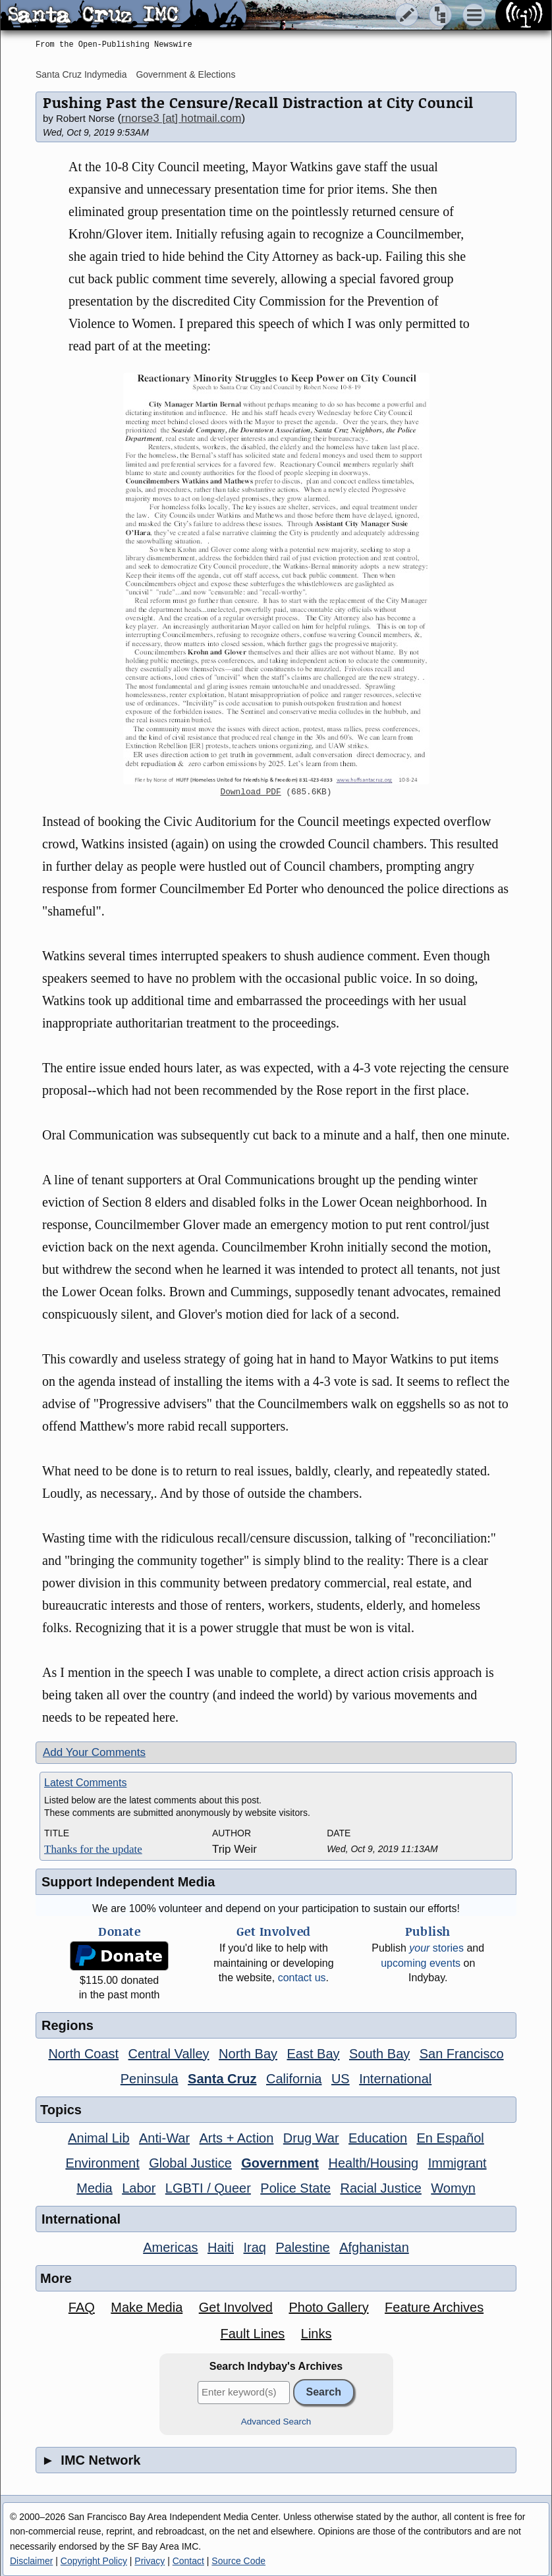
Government (280, 2163)
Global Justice (190, 2163)
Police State (295, 2188)
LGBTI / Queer (208, 2188)
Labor (138, 2188)
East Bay (313, 2053)
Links (316, 2333)
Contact (188, 2561)
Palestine (302, 2247)
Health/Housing (373, 2163)
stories (436, 1948)
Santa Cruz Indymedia (81, 74)
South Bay (379, 2053)
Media (94, 2188)
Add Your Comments (94, 1752)
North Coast (83, 2053)
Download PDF (251, 792)
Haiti (220, 2247)
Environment (102, 2163)
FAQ (82, 2307)
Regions (67, 2025)
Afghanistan (374, 2247)
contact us (302, 1977)
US (340, 2078)
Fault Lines (253, 2333)
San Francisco (462, 2053)
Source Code (238, 2561)
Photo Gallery (328, 2307)
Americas (170, 2247)
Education (377, 2138)
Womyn (453, 2188)
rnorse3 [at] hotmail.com (181, 118)
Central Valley (168, 2053)
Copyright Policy (94, 2561)
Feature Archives (434, 2307)
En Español (450, 2138)
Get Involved (236, 2307)
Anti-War (164, 2138)
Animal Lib (98, 2138)
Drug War (311, 2138)
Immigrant (457, 2163)
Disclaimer (31, 2561)
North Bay (248, 2053)
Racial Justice (380, 2188)
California (293, 2078)
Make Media (146, 2307)
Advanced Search (276, 2421)
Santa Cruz (222, 2078)
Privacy (149, 2561)
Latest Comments (85, 1782)
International (395, 2078)
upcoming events (420, 1963)
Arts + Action (237, 2138)
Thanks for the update (93, 1849)
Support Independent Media (128, 1882)
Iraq (254, 2247)
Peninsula (150, 2078)
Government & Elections (185, 74)
